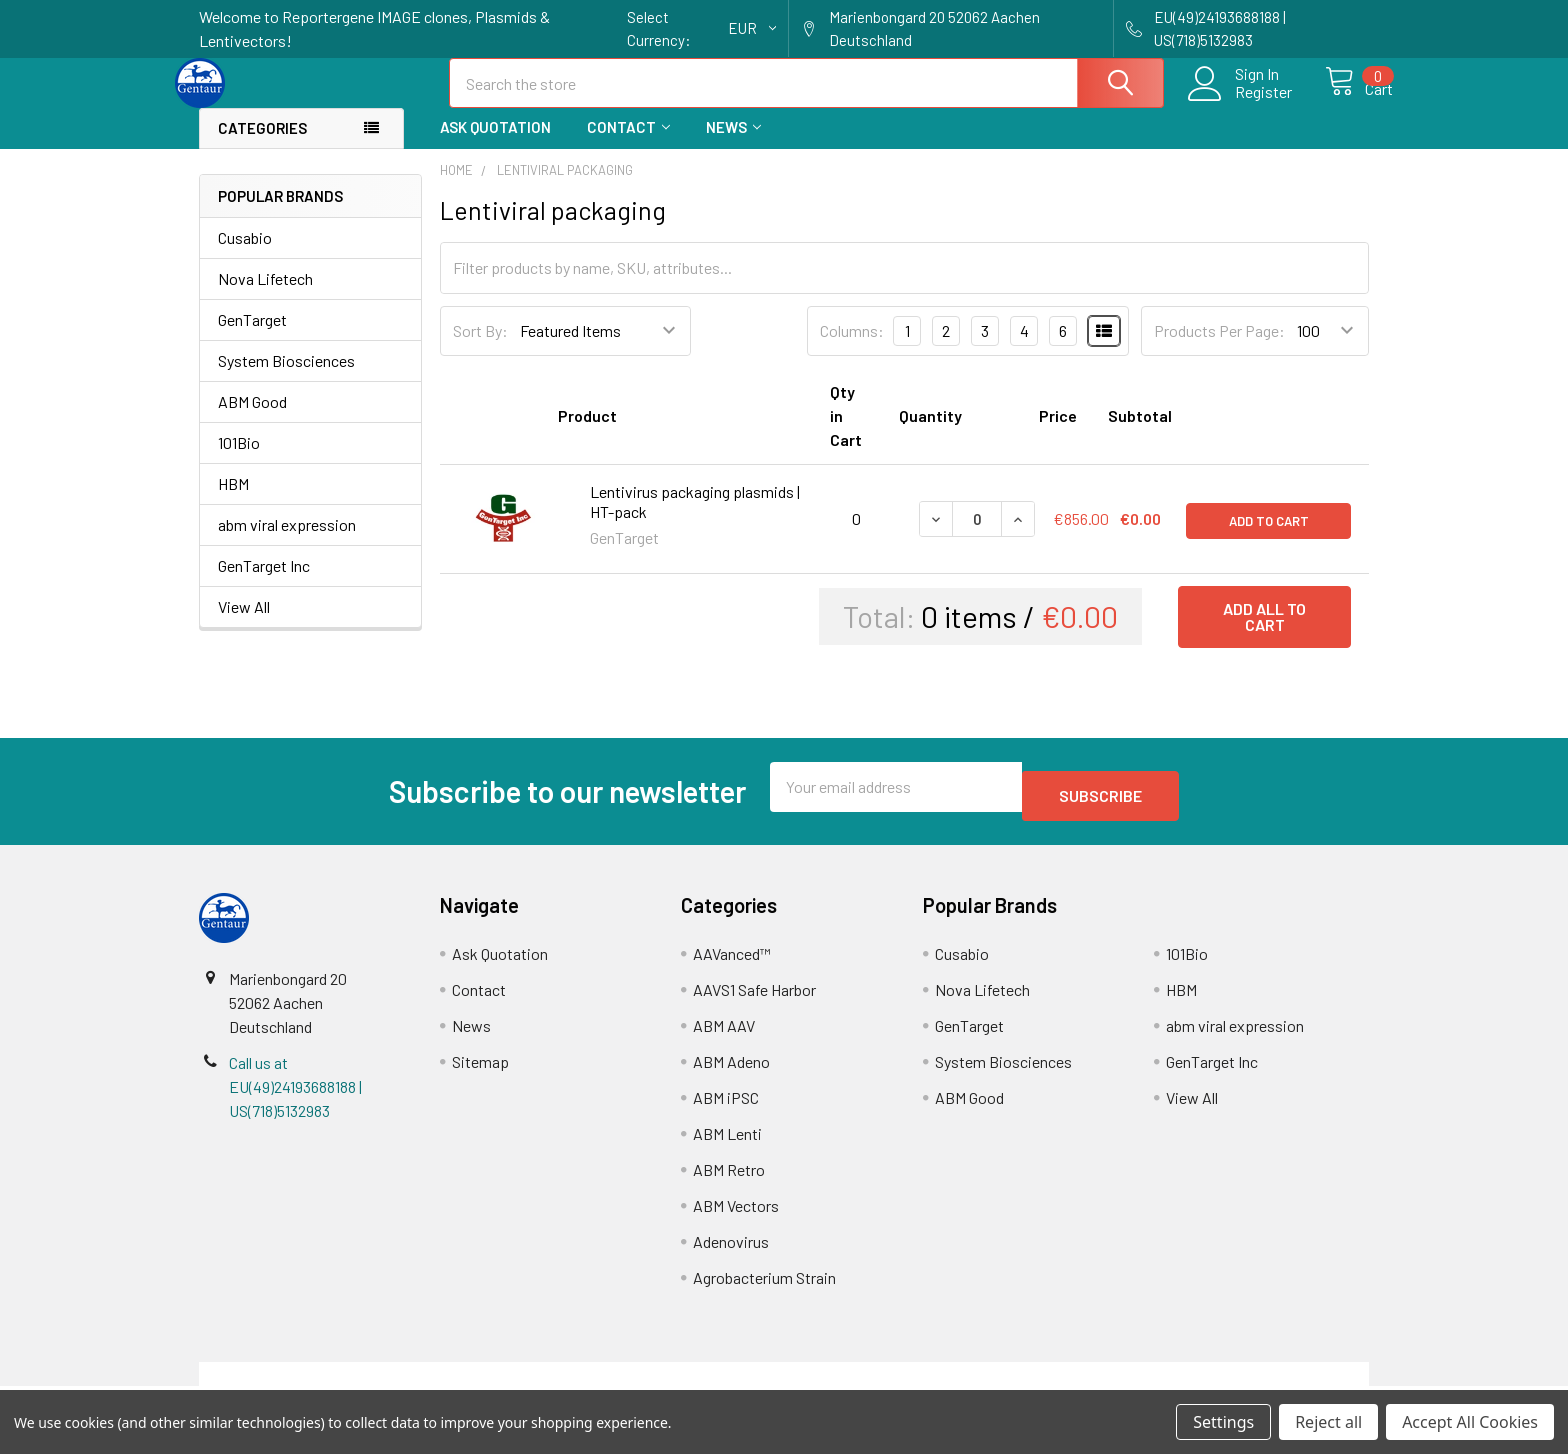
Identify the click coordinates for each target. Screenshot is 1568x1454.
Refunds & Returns (930, 1382)
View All (244, 624)
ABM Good (252, 419)
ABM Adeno (731, 1070)
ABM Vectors (736, 1214)
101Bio (239, 460)
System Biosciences (286, 378)
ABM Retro (729, 1178)
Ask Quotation (495, 145)
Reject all (1328, 1422)
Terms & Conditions (345, 1382)
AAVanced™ (732, 962)
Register (1241, 104)
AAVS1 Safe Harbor (754, 998)
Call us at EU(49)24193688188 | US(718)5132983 (295, 1095)
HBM (233, 501)
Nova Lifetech (265, 296)
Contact (628, 145)
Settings (1223, 1422)
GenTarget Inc (264, 583)
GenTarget (252, 337)
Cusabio (245, 255)
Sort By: (480, 348)
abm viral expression (287, 542)
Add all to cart (1264, 634)
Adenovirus (731, 1250)
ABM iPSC (726, 1106)
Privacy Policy (1223, 1382)
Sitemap (480, 1070)
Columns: (852, 348)
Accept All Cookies (1470, 1422)
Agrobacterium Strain (764, 1286)
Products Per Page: (1219, 348)
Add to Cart (1269, 537)
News (733, 145)
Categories (262, 146)
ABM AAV (724, 1034)
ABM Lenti (727, 1142)
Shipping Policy (637, 1382)
